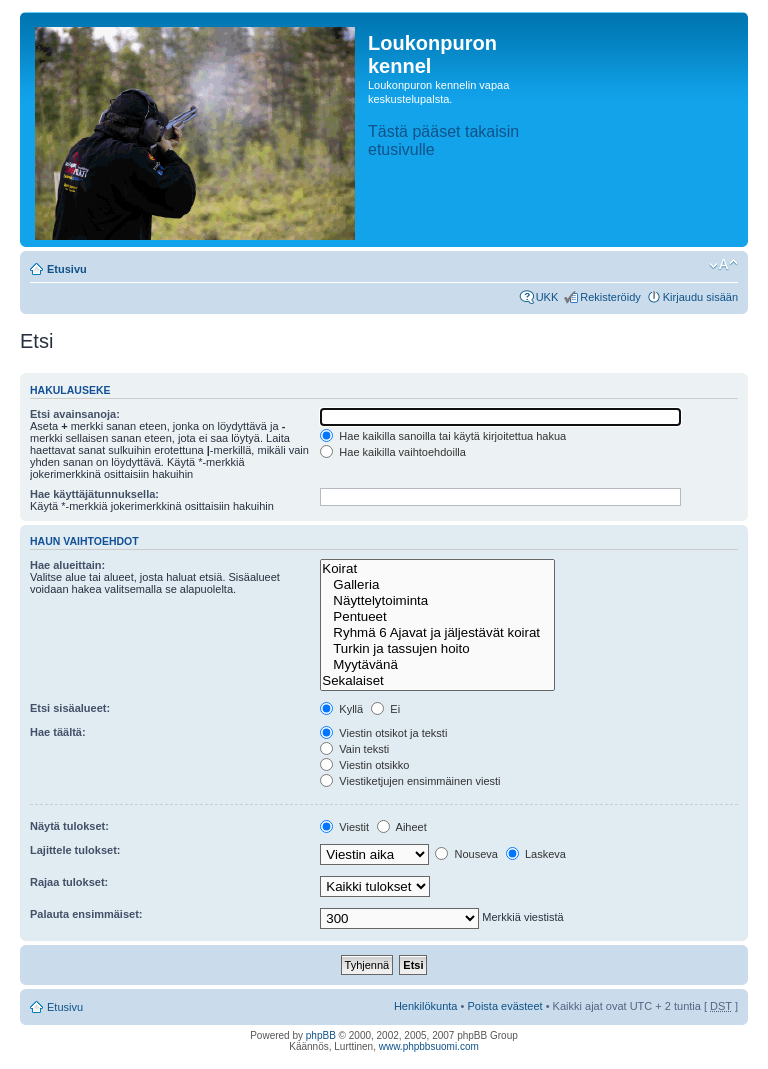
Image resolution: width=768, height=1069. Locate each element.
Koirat (437, 569)
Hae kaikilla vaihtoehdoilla (393, 452)
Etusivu (67, 269)
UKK (547, 297)
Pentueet (437, 617)
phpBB (321, 1035)
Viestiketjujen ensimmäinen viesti (410, 781)
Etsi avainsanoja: (75, 414)
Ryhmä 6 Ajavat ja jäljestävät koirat (437, 633)
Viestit (344, 827)
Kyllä (341, 709)
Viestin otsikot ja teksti (383, 733)
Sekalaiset (437, 681)
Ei (385, 709)
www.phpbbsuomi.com (429, 1046)
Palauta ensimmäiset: (86, 914)
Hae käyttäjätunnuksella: (94, 494)
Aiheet (402, 827)
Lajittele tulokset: (75, 850)
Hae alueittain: (67, 565)
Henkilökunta (426, 1006)
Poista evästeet (504, 1006)
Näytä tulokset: (69, 826)
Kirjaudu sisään (700, 297)
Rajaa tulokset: (69, 882)
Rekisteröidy (610, 297)
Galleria (437, 585)
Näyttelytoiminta (437, 601)
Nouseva (466, 854)
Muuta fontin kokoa (723, 265)
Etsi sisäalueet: (70, 708)
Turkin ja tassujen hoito (437, 649)
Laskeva (536, 854)
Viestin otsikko (364, 765)
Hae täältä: (58, 732)
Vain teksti (354, 749)
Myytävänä (437, 665)
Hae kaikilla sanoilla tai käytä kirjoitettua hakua (443, 436)
